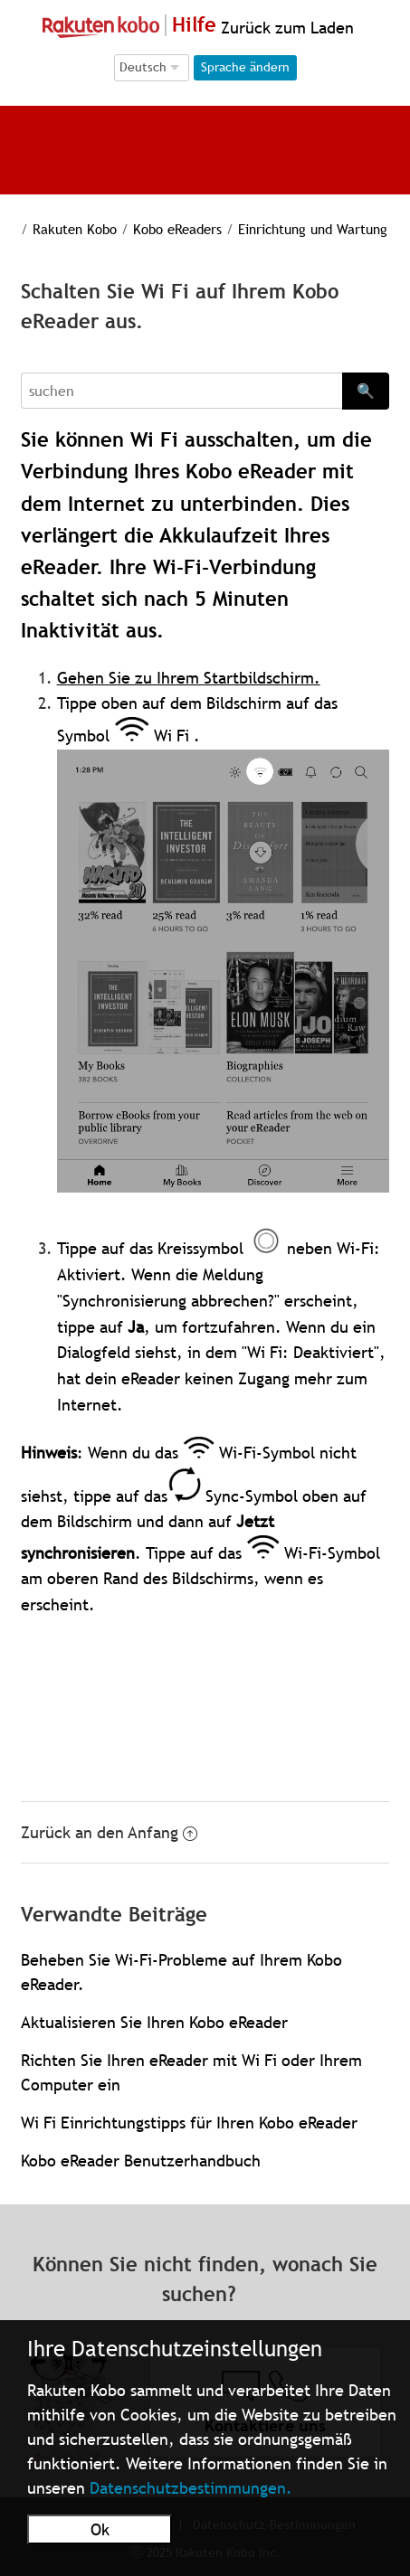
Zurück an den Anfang (109, 1832)
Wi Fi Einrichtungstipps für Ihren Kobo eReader (189, 2122)
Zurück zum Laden (285, 27)
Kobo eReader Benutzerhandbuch (141, 2160)
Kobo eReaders (177, 229)
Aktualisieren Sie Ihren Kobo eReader (154, 2022)
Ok (100, 2529)
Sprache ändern (245, 67)
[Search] (182, 391)
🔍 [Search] (366, 391)
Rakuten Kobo (75, 229)
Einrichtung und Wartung (312, 229)
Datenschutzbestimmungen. (191, 2487)
